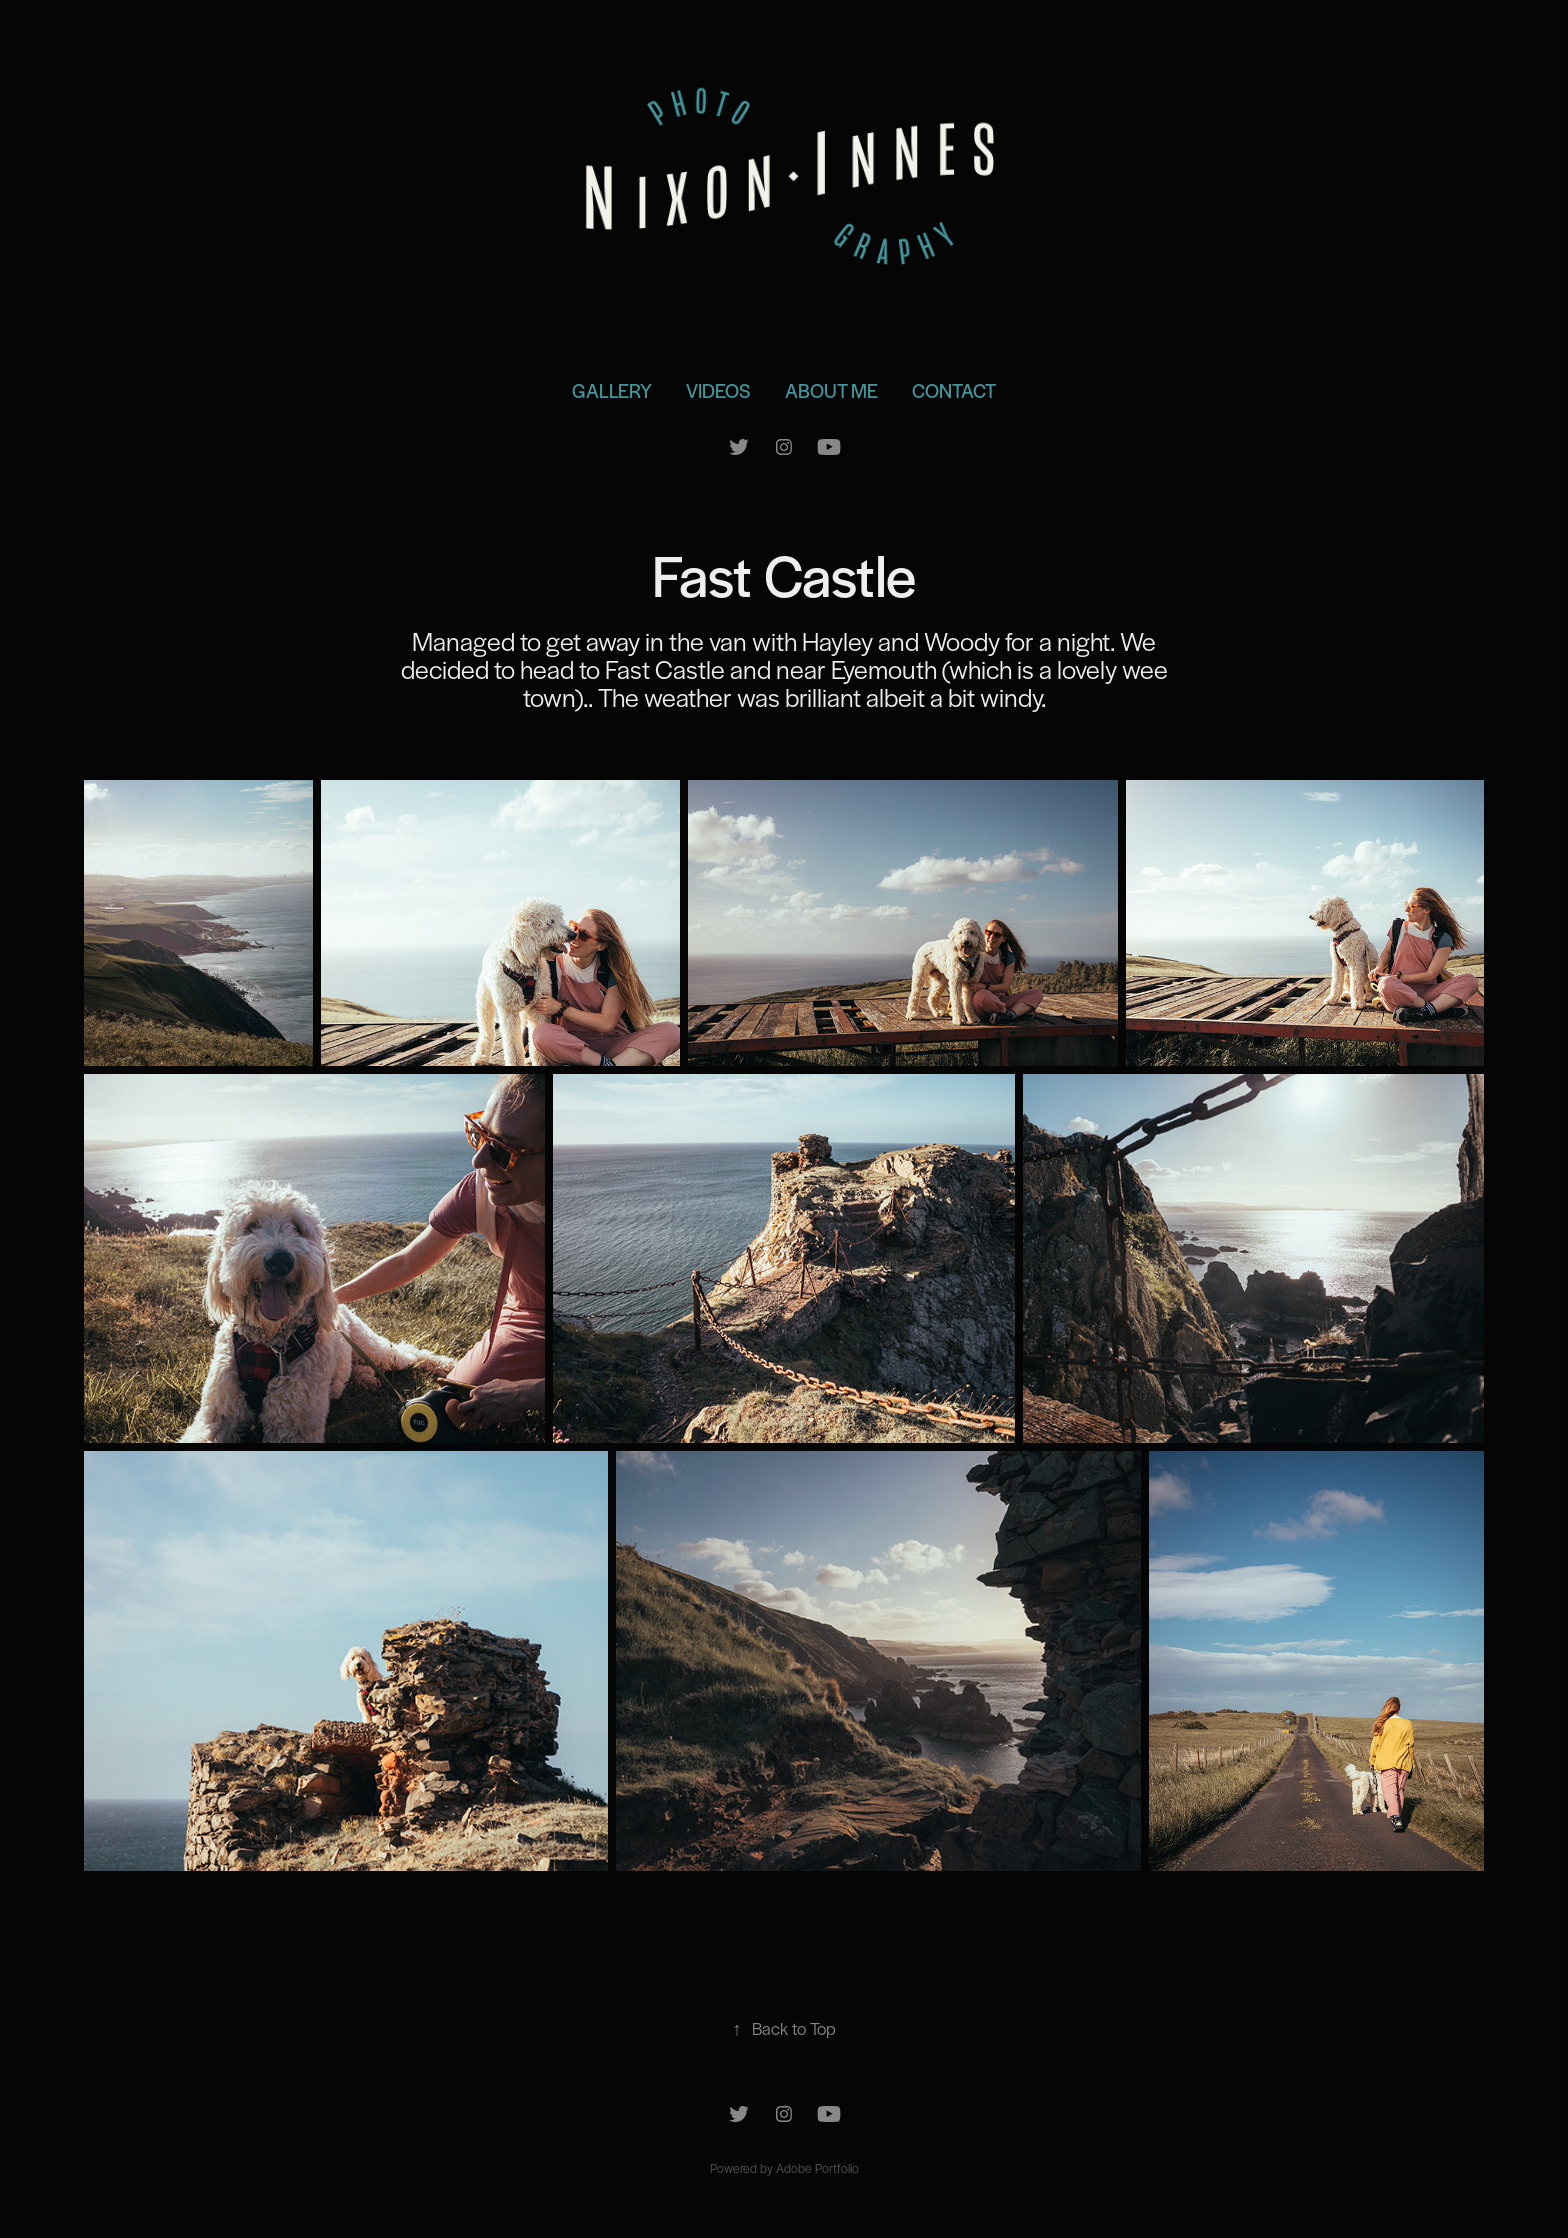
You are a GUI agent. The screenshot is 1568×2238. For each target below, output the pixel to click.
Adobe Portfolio (817, 2168)
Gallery (612, 390)
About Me (831, 390)
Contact (954, 390)
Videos (718, 390)
